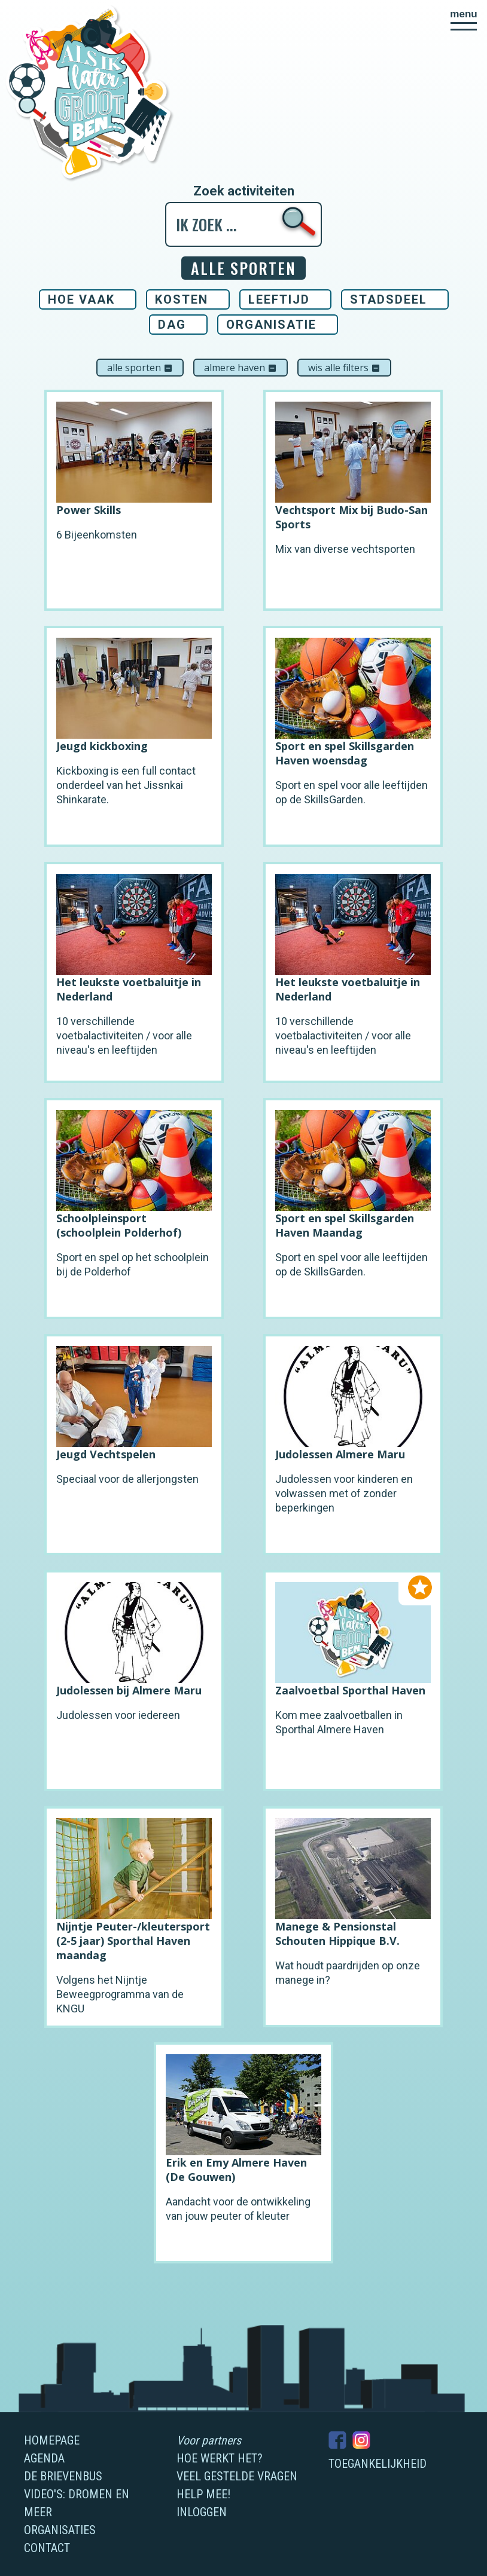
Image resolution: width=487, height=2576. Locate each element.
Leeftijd (279, 299)
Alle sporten (140, 367)
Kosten (181, 299)
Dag (172, 324)
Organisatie (271, 324)
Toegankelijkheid (377, 2463)
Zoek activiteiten (243, 191)
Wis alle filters (344, 367)
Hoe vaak (81, 299)
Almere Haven (240, 367)
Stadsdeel (388, 299)
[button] (463, 19)
